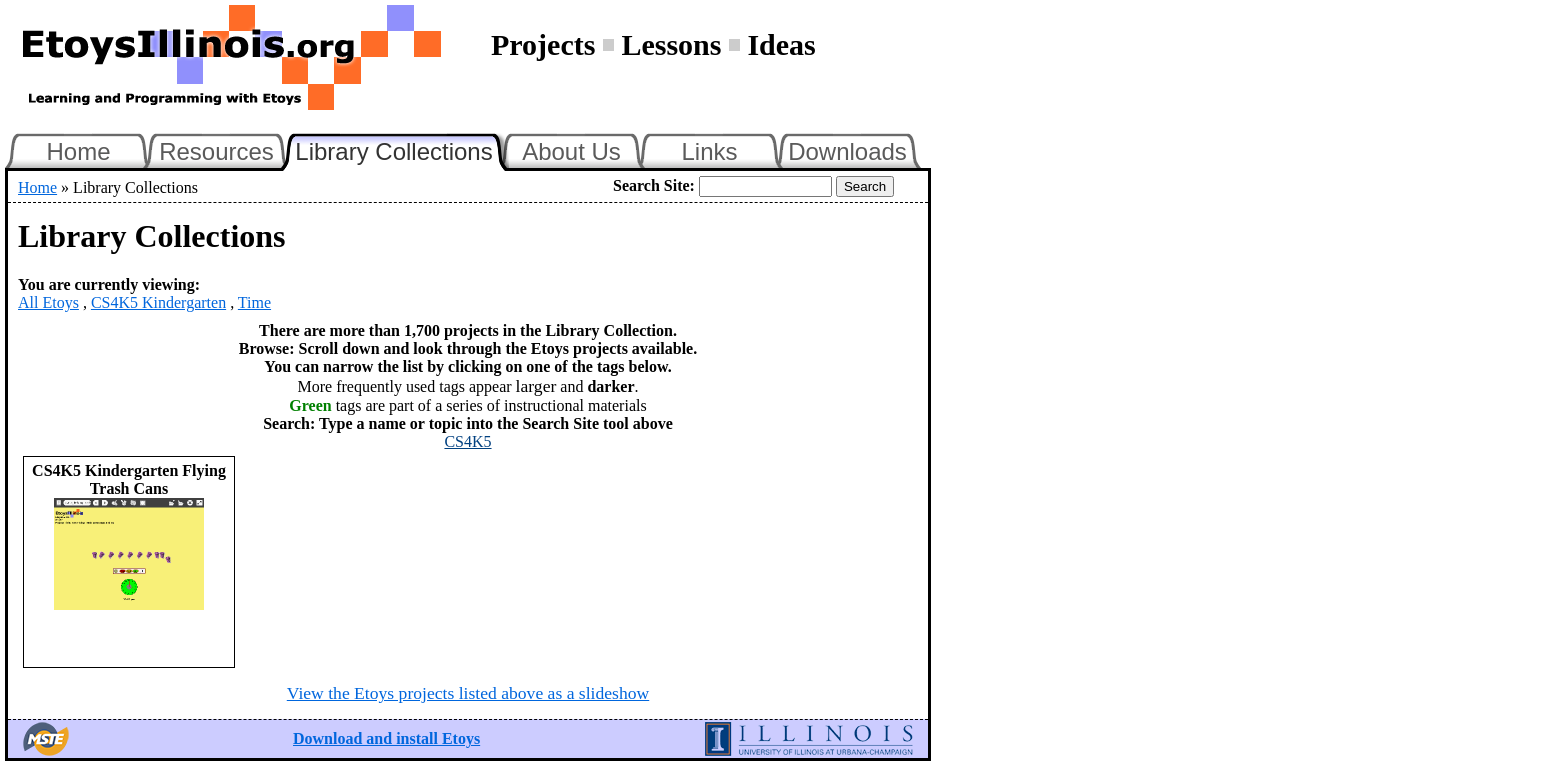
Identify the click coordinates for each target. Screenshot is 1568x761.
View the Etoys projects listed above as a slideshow (468, 693)
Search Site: (654, 185)
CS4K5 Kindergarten (158, 302)
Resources (216, 151)
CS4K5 (467, 441)
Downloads (847, 151)
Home (78, 151)
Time (254, 302)
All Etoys (48, 302)
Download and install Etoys (386, 738)
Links (709, 151)
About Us (571, 151)
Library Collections (402, 149)
